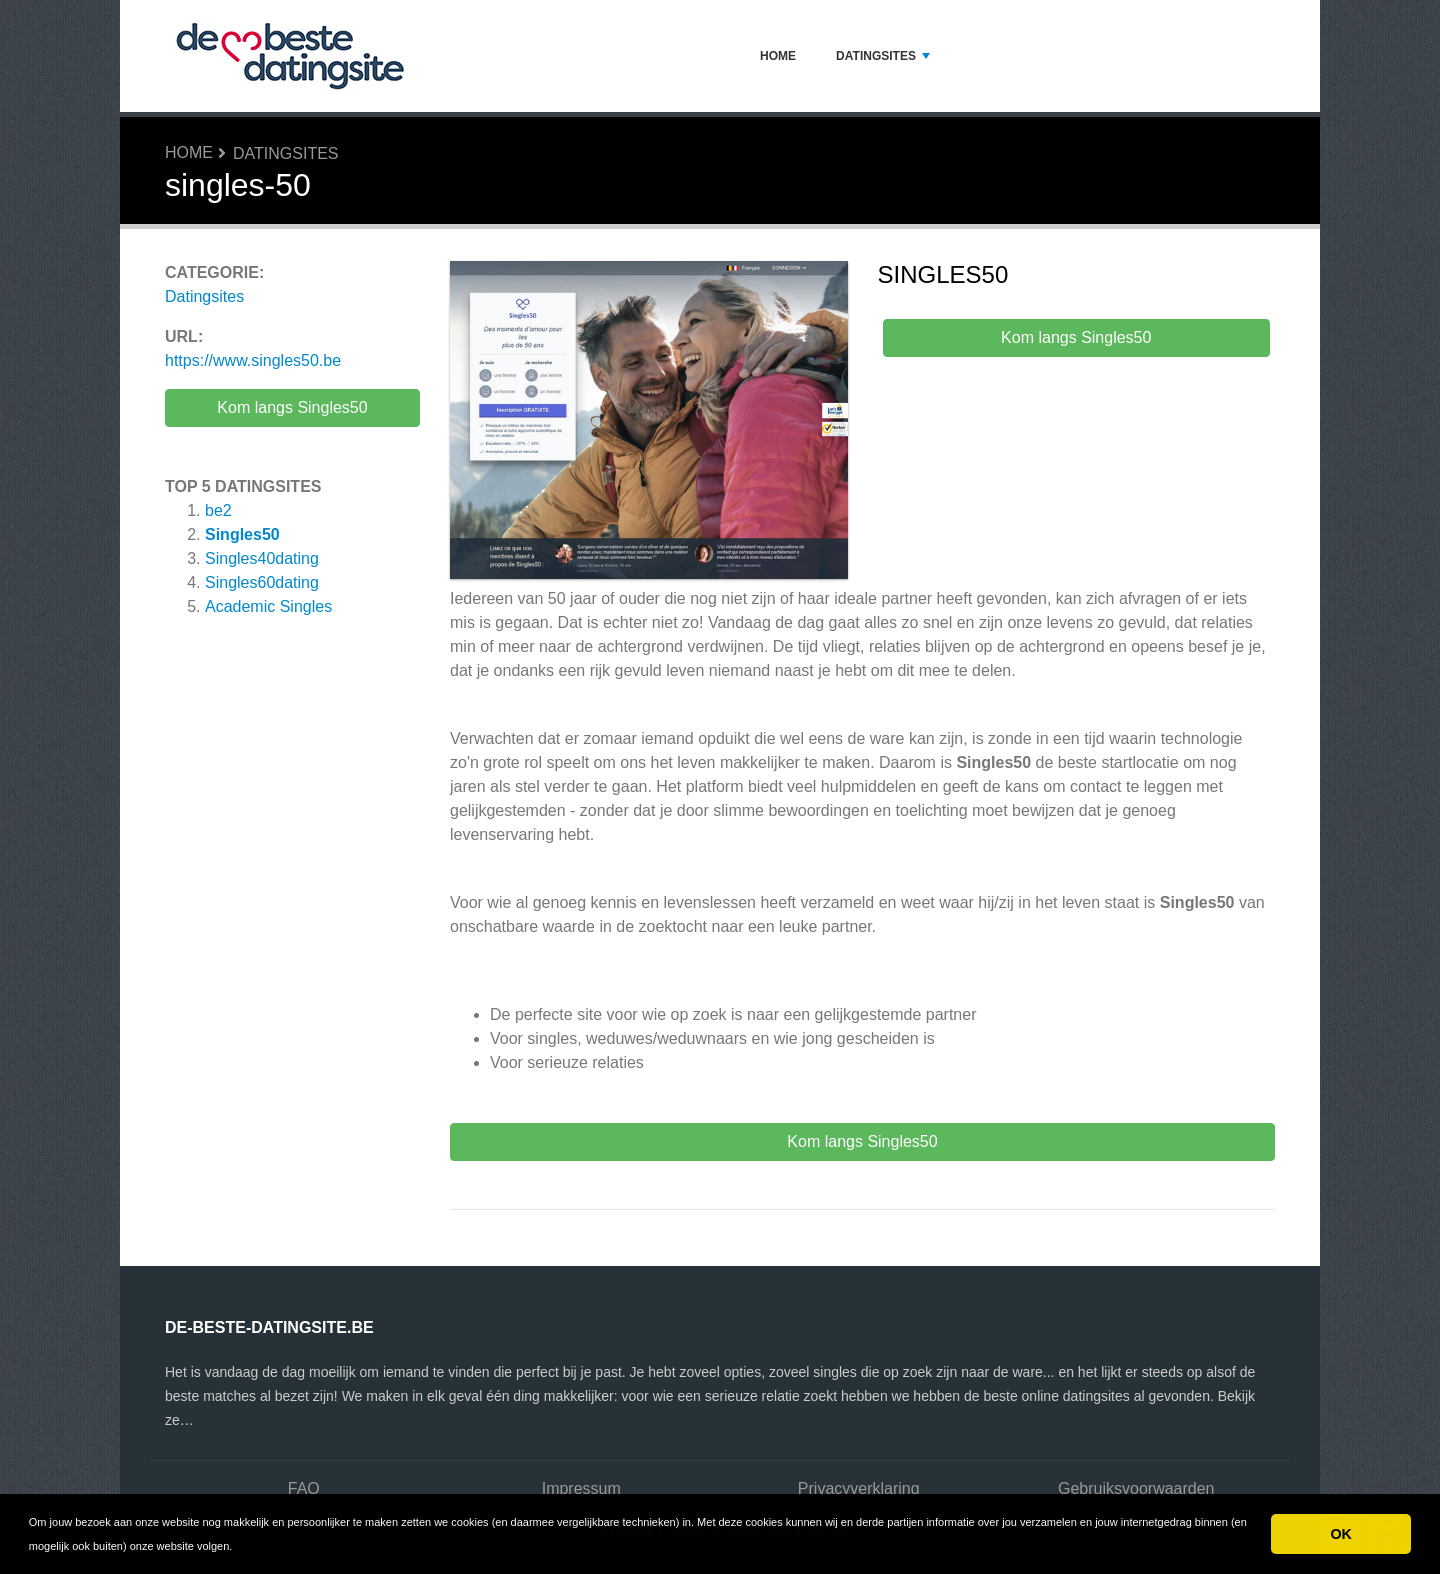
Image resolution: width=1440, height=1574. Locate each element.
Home (778, 56)
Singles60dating (262, 582)
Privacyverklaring (859, 1488)
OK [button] (1341, 1534)
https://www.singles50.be (253, 360)
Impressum (581, 1488)
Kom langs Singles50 (292, 407)
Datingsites (883, 56)
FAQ (304, 1488)
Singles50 (242, 534)
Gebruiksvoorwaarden (1136, 1488)
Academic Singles (268, 606)
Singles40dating (262, 558)
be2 (218, 510)
